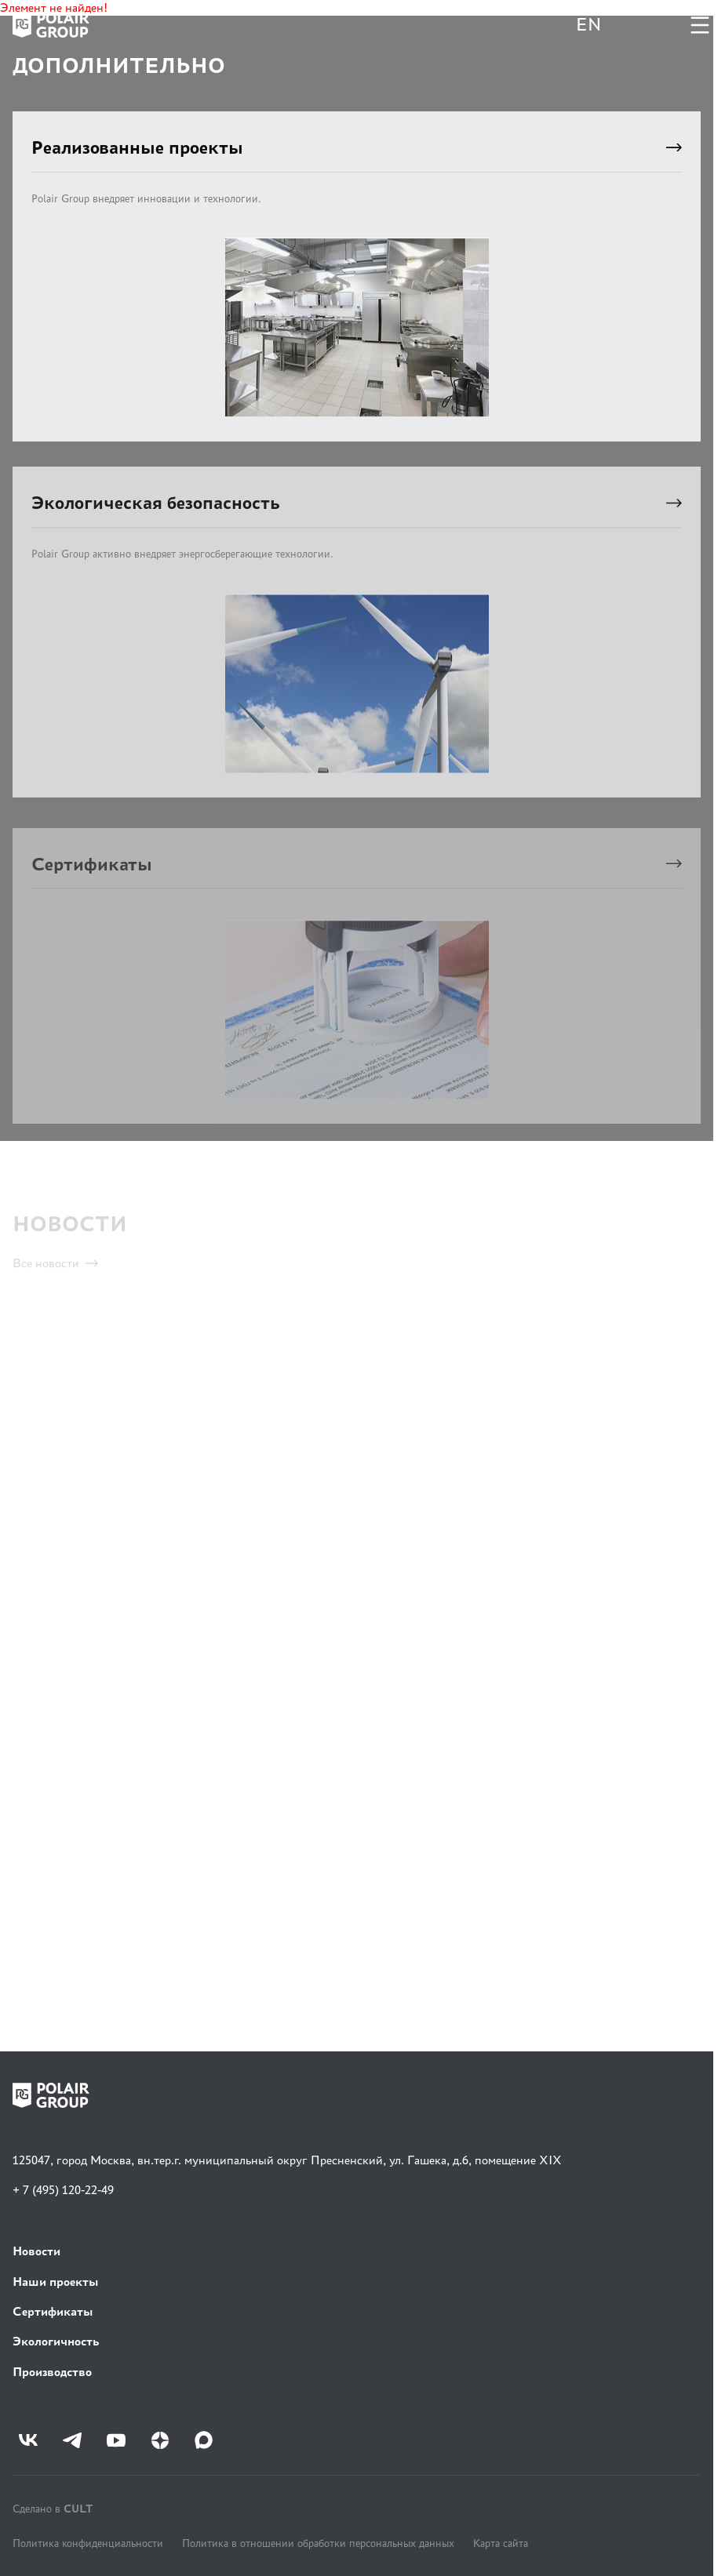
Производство (52, 2371)
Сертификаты (53, 2311)
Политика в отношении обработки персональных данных (318, 2543)
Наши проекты (56, 2281)
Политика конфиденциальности (88, 2543)
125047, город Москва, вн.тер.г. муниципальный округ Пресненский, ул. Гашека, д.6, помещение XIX (287, 2160)
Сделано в (53, 2508)
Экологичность (56, 2341)
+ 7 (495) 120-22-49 (63, 2189)
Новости (36, 2251)
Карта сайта (500, 2543)
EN (588, 24)
